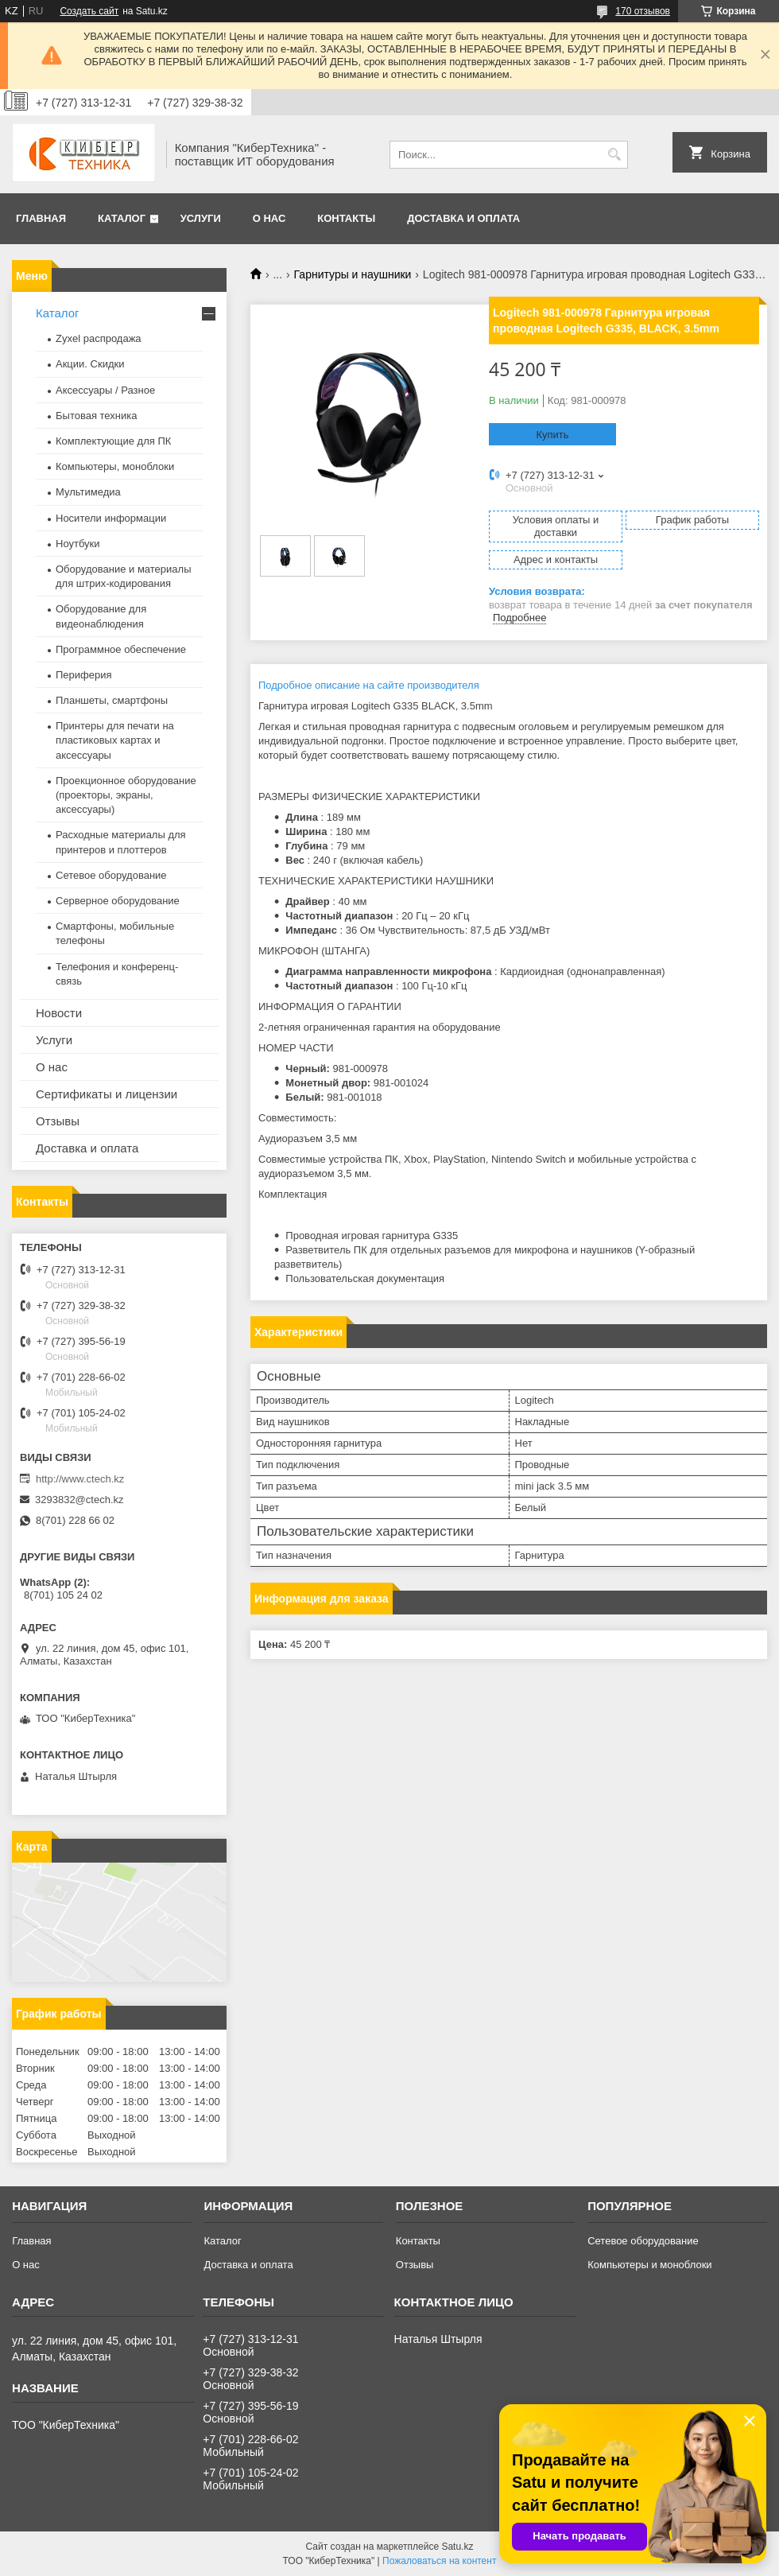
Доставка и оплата (463, 218)
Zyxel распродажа (98, 338)
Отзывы (57, 1121)
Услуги (200, 218)
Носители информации (111, 518)
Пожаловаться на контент (439, 2560)
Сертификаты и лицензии (106, 1094)
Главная (41, 218)
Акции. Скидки (90, 364)
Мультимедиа (88, 492)
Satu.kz (457, 2546)
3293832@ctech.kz (79, 1500)
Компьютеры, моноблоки (115, 466)
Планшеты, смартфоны (112, 700)
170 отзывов (642, 11)
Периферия (84, 675)
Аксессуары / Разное (105, 390)
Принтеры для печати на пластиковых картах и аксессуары (115, 740)
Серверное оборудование (118, 901)
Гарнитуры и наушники (353, 274)
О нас (269, 218)
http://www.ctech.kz (80, 1479)
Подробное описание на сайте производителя (368, 685)
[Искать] (614, 155)
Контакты (346, 218)
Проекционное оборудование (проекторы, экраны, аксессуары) (126, 795)
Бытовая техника (96, 416)
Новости (59, 1013)
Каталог (121, 218)
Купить (552, 435)
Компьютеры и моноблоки (649, 2265)
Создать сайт (89, 11)
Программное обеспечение (121, 649)
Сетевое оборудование (111, 875)
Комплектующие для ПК (113, 441)
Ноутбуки (78, 544)
